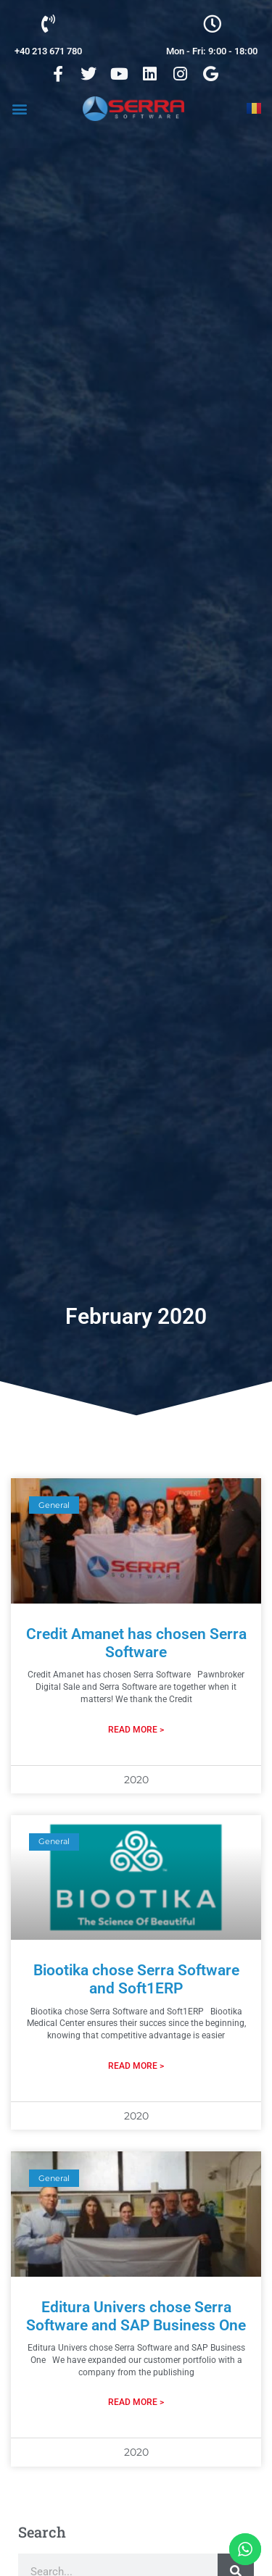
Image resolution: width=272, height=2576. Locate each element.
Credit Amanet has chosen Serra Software (136, 1643)
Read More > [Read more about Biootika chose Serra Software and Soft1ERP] (136, 2066)
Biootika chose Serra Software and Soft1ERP (136, 1979)
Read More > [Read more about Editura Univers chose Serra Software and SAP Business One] (136, 2402)
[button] (19, 108)
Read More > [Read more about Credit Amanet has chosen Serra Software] (136, 1730)
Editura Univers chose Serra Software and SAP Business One (136, 2316)
